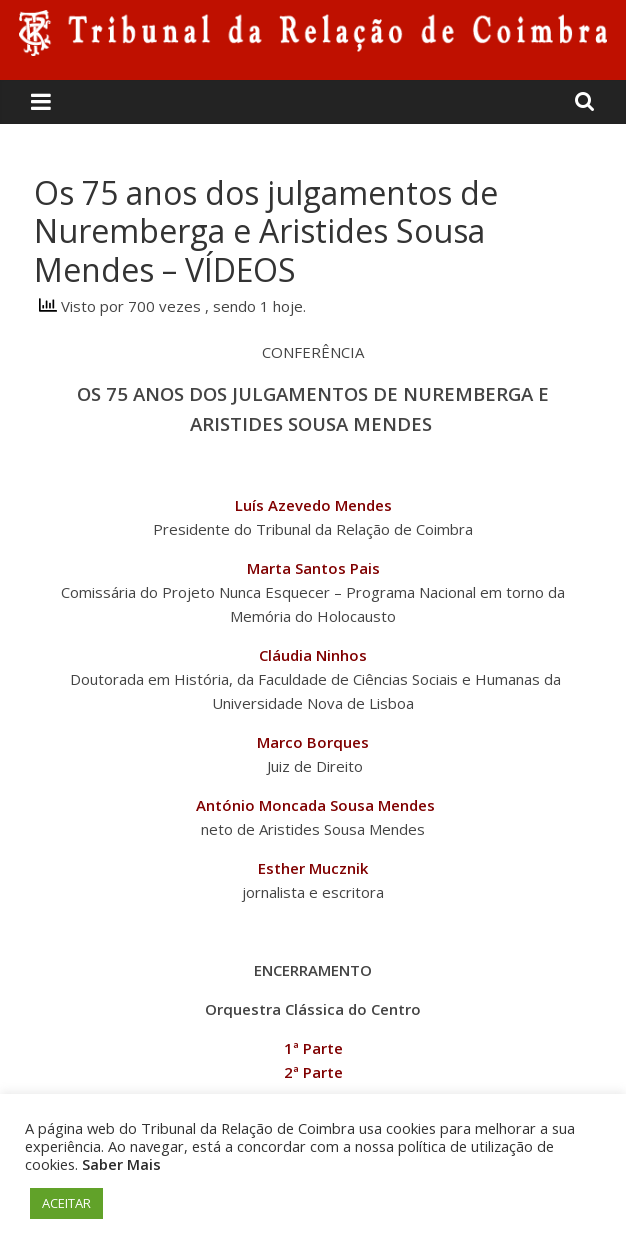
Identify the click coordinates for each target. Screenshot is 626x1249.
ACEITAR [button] (66, 1203)
